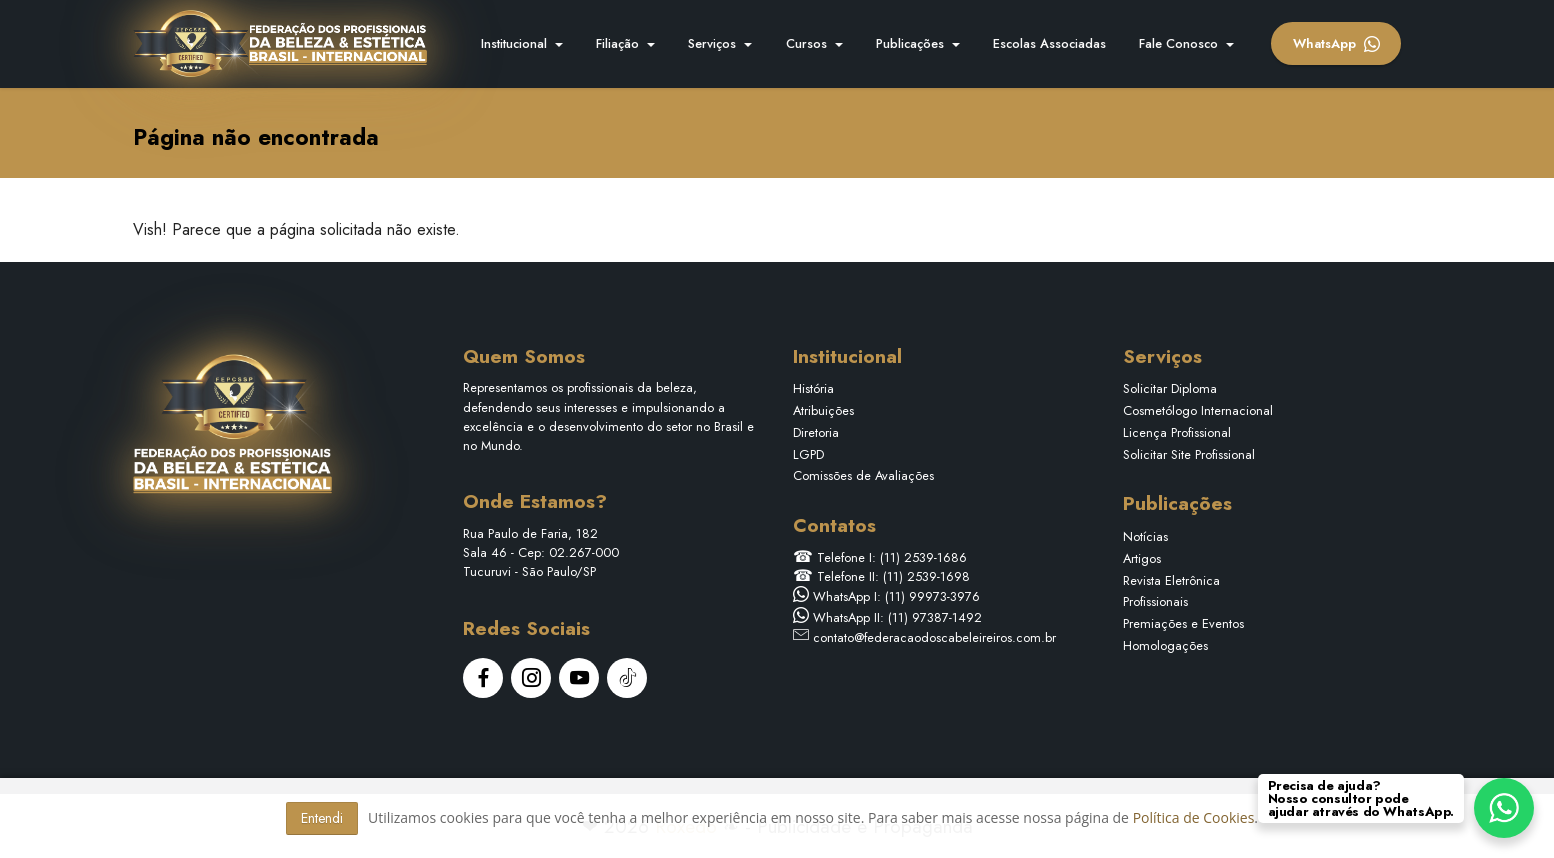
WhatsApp (1336, 43)
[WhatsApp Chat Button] (1504, 808)
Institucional (514, 43)
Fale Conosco (1178, 43)
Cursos (806, 43)
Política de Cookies (1194, 817)
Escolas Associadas (1049, 43)
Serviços (712, 43)
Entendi (322, 818)
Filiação (617, 43)
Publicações (910, 43)
